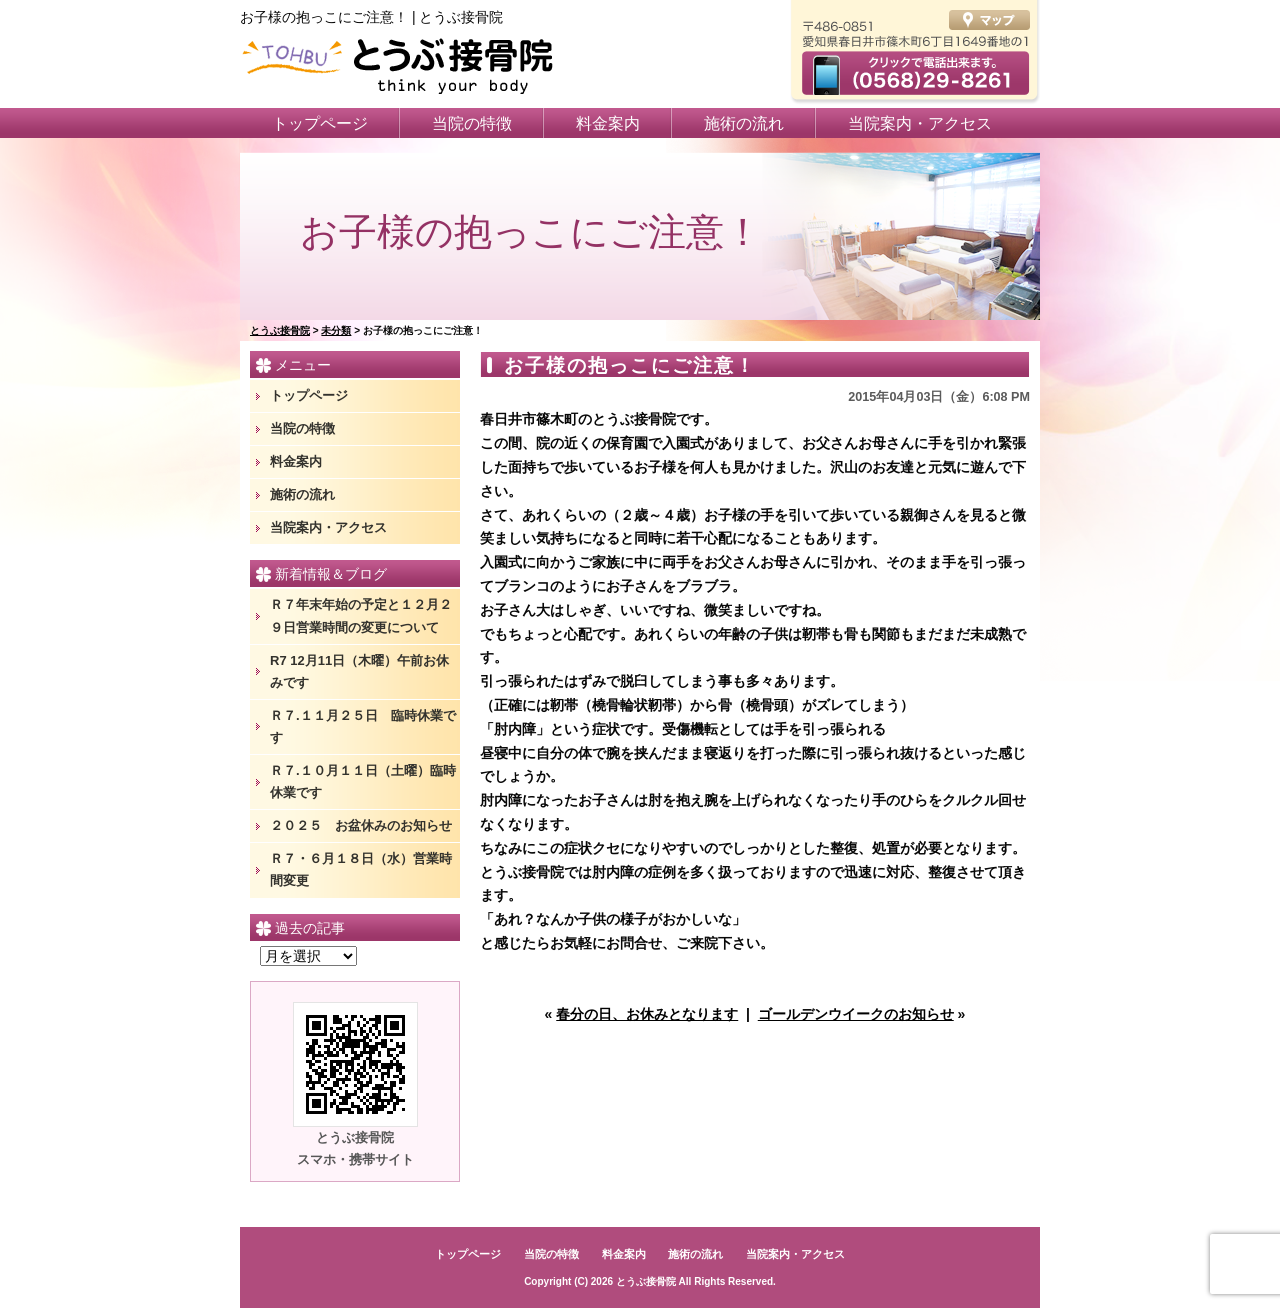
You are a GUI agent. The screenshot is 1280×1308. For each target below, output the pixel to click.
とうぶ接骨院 (646, 1281)
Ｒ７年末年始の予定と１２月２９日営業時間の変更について (361, 615)
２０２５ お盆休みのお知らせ (361, 825)
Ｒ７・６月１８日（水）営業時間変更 (361, 869)
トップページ (320, 123)
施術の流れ (744, 123)
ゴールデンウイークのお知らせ (856, 1014)
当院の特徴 (472, 123)
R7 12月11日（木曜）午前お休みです (359, 671)
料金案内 (608, 123)
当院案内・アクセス (920, 123)
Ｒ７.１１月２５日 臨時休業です (363, 726)
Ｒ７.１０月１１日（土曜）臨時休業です (363, 781)
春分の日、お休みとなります (647, 1014)
